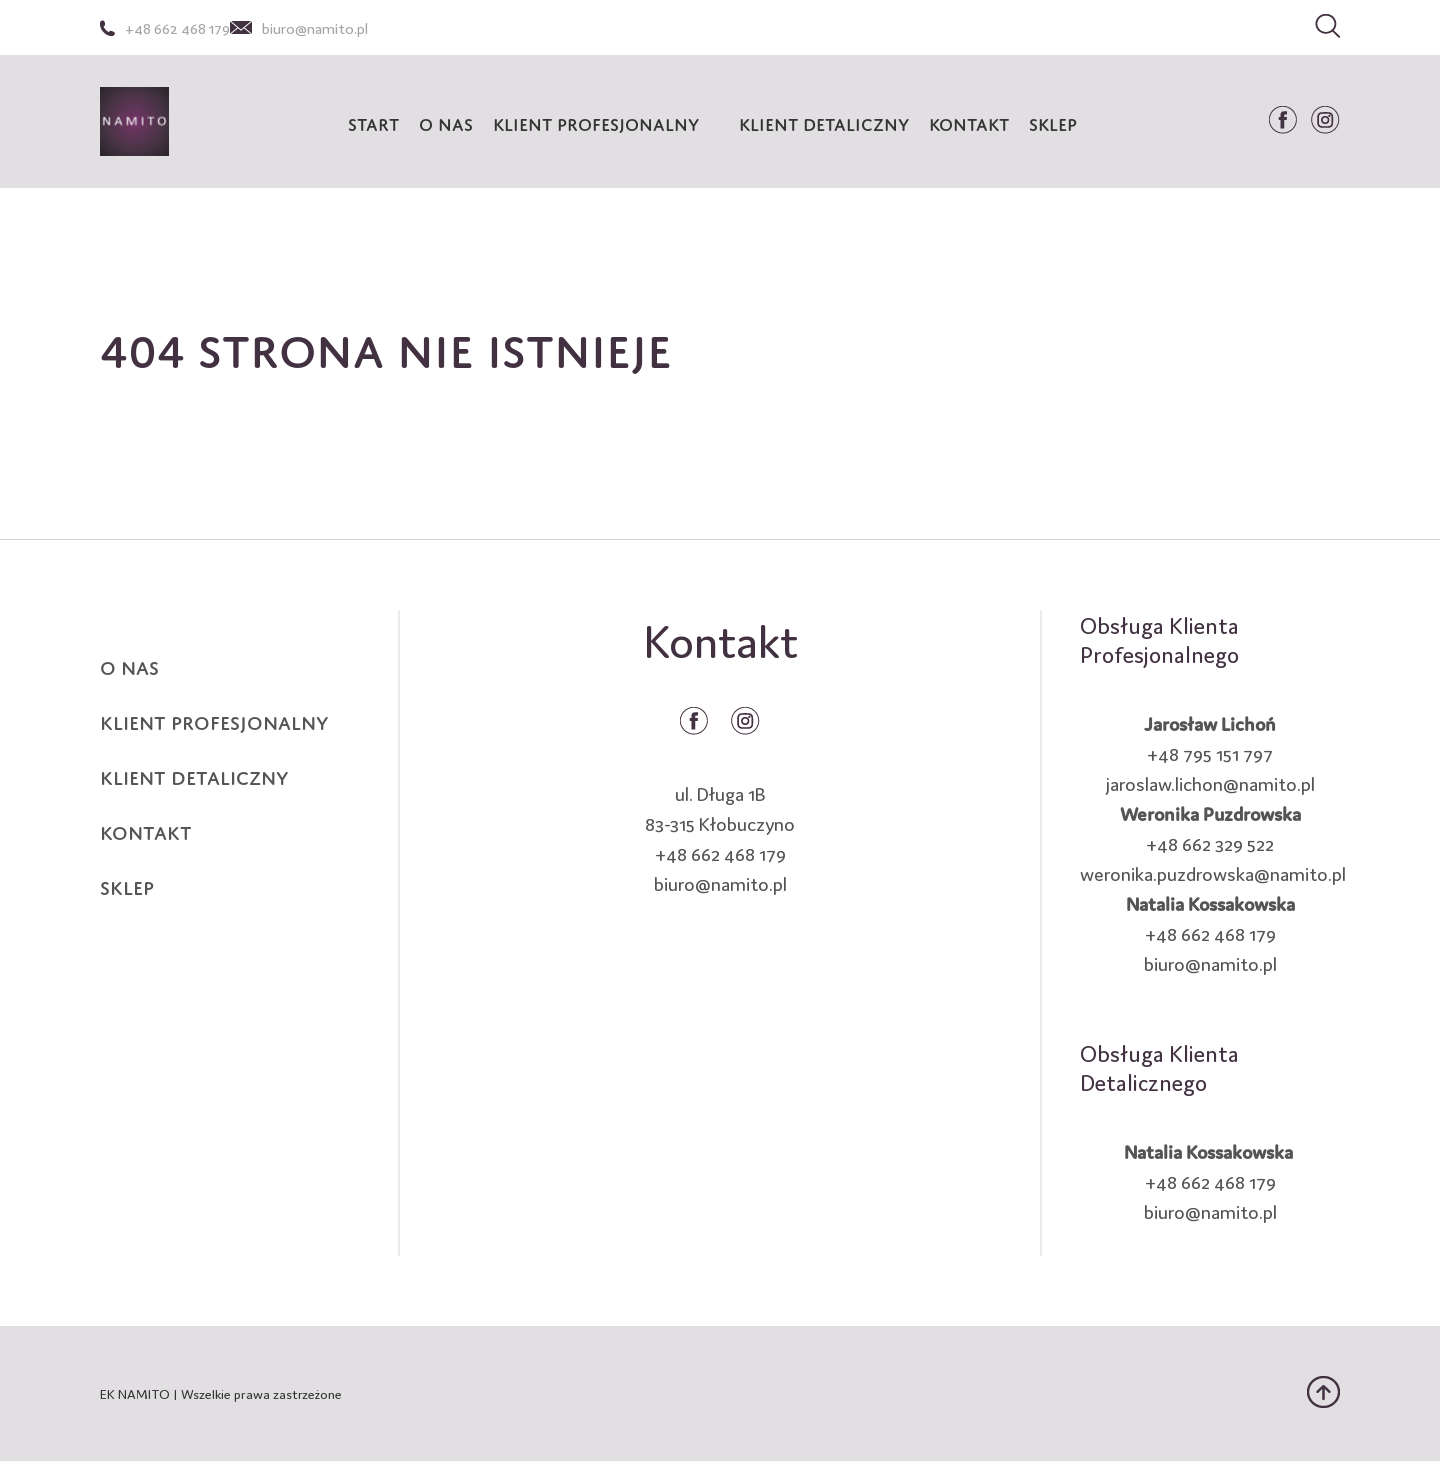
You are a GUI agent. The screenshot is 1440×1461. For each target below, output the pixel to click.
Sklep (1053, 121)
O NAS (129, 665)
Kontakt (969, 121)
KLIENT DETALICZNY (824, 121)
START (373, 121)
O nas (446, 121)
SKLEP (127, 885)
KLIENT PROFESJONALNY (596, 121)
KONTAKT (146, 830)
